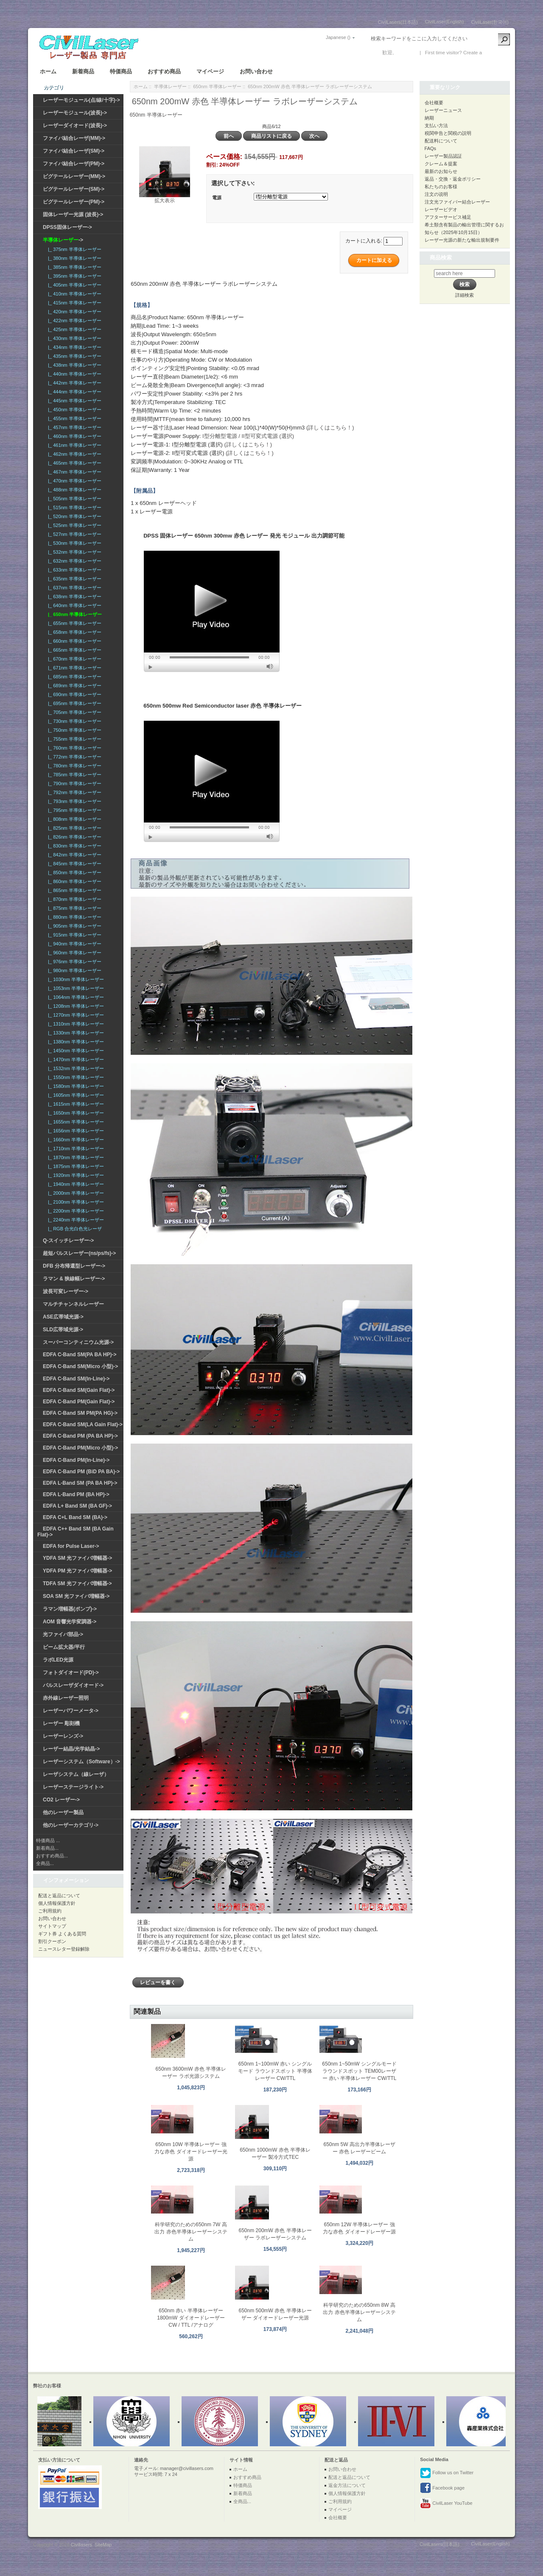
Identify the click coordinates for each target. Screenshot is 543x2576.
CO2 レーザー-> (61, 1800)
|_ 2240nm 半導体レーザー (74, 1219)
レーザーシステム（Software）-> (81, 1762)
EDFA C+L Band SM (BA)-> (75, 1517)
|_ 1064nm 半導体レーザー (74, 997)
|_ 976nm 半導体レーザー (73, 961)
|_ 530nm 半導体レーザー (73, 543)
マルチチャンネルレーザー (73, 1304)
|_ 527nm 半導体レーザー (73, 534)
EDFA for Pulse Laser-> (71, 1546)
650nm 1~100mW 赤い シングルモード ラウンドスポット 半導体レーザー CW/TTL (275, 2071)
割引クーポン (52, 1941)
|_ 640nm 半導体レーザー (73, 605)
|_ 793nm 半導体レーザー (73, 801)
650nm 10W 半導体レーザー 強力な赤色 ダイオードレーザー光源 (190, 2151)
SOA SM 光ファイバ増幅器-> (76, 1596)
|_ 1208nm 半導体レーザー (74, 1006)
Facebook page (442, 2488)
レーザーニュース (443, 110)
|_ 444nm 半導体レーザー (73, 391)
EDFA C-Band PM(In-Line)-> (76, 1460)
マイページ (210, 71)
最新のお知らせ (441, 171)
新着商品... (47, 1848)
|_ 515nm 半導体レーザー (73, 507)
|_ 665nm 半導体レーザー (73, 649)
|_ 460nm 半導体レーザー (73, 436)
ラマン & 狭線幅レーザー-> (74, 1279)
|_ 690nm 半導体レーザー (73, 694)
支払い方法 (436, 125)
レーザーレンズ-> (63, 1736)
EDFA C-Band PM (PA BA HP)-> (80, 1436)
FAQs (431, 148)
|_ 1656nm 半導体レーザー (74, 1130)
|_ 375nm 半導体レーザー (73, 249)
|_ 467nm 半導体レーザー (73, 471)
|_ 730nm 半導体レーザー (73, 721)
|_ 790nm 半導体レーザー (73, 783)
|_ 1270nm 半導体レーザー (74, 1015)
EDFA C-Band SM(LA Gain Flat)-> (83, 1424)
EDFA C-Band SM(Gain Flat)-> (79, 1390)
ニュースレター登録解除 (64, 1949)
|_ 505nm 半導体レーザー (73, 498)
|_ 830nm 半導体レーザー (73, 845)
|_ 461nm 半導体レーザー (73, 445)
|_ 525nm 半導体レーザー (73, 525)
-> (63, 240)
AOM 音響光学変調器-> (69, 1622)
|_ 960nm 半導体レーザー (73, 952)
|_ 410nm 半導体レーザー (73, 293)
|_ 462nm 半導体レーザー (73, 454)
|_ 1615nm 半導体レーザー (74, 1104)
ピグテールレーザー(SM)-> (73, 189)
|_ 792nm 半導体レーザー (73, 792)
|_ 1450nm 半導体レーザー (74, 1050)
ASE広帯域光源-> (63, 1317)
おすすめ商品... (52, 1855)
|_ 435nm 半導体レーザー (73, 356)
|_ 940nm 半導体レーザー (73, 943)
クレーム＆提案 (441, 163)
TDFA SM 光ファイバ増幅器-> (77, 1583)
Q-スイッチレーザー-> (68, 1240)
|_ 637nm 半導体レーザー (73, 587)
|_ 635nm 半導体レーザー (73, 578)
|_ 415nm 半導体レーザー (73, 302)
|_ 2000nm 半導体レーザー (74, 1193)
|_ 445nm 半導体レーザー (73, 400)
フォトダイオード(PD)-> (71, 1673)
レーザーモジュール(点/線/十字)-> (81, 100)
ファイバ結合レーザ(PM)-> (73, 164)
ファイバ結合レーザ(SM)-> (73, 151)
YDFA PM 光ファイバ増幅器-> (77, 1571)
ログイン (405, 52)
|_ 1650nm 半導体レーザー (74, 1112)
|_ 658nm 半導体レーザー (73, 632)
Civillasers (81, 2544)
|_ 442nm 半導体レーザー (73, 382)
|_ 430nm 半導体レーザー (73, 338)
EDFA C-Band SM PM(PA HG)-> (80, 1413)
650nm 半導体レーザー (217, 86)
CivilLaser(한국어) (490, 22)
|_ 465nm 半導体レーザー (73, 463)
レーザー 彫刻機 (61, 1723)
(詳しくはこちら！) (330, 427)
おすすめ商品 (164, 71)
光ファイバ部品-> (63, 1634)
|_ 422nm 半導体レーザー (73, 320)
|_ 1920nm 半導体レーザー (74, 1175)
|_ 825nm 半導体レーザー (73, 828)
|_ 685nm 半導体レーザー (73, 676)
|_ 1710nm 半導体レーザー (74, 1148)
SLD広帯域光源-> (63, 1330)
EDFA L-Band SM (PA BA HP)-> (80, 1483)
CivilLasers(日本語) (398, 22)
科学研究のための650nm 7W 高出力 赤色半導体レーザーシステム (190, 2232)
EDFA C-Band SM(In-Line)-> (76, 1379)
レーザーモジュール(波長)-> (75, 113)
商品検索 (441, 257)
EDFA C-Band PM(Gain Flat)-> (79, 1402)
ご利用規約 (50, 1910)
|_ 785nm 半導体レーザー (73, 774)
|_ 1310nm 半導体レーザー (74, 1023)
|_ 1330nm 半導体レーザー (74, 1032)
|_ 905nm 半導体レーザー (73, 925)
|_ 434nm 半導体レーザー (73, 347)
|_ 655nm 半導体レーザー (73, 623)
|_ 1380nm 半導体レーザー (74, 1041)
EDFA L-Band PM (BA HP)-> (76, 1494)
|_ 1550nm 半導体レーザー (74, 1077)
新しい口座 (496, 52)
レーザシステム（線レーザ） (76, 1774)
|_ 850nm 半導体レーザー (73, 872)
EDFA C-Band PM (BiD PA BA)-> (81, 1472)
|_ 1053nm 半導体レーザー (74, 988)
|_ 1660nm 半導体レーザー (74, 1139)
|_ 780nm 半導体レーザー (73, 765)
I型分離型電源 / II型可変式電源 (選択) (248, 436)
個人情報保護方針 (57, 1903)
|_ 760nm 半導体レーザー (73, 747)
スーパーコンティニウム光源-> (78, 1342)
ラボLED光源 (58, 1660)
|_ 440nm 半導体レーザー (73, 373)
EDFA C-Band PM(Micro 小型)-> (80, 1448)
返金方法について (347, 2485)
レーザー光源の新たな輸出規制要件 (462, 240)
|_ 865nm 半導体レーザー (73, 890)
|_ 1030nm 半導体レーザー (74, 979)
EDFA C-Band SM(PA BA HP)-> (79, 1355)
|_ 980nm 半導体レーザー (73, 970)
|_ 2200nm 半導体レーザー (74, 1210)
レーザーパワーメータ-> (70, 1711)
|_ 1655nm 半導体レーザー (74, 1121)
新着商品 (83, 71)
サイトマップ (52, 1926)
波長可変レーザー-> (65, 1291)
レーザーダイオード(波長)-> (75, 125)
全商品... (45, 1863)
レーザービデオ (441, 209)
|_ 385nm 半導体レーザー (73, 267)
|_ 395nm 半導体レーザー (73, 276)
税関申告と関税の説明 (448, 133)
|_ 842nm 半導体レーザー (73, 854)
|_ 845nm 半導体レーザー (73, 863)
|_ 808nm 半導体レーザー (73, 819)
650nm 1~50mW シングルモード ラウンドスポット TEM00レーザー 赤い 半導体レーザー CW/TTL (359, 2071)
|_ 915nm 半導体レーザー (73, 934)
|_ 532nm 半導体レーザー (73, 552)
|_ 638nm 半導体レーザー (73, 596)
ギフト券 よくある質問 (62, 1933)
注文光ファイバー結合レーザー (457, 201)
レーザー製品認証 (443, 156)
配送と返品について (59, 1895)
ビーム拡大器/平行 (64, 1647)
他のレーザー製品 (63, 1812)
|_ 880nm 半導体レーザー (73, 917)
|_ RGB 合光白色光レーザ (73, 1228)
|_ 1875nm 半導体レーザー (74, 1166)
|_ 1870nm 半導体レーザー (74, 1157)
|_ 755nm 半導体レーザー (73, 739)
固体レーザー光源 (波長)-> (73, 214)
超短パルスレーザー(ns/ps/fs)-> (79, 1253)
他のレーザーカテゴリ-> (70, 1825)
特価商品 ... (48, 1840)
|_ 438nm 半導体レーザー (73, 365)
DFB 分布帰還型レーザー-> (74, 1266)
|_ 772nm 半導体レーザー (73, 756)
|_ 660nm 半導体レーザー (73, 641)
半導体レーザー (170, 86)
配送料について (441, 140)
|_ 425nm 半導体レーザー (73, 329)
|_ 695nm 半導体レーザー (73, 703)
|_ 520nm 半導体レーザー (73, 516)
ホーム (48, 71)
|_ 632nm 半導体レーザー (73, 560)
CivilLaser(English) (444, 21)
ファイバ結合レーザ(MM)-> (74, 138)
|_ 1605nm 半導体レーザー (74, 1095)
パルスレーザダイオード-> (73, 1685)
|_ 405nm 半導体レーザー (73, 284)
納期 (429, 117)
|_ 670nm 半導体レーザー (73, 658)
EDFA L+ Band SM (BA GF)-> (77, 1506)
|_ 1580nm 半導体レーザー (74, 1086)
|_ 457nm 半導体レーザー (73, 427)
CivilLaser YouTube (446, 2503)
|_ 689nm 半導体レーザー (73, 685)
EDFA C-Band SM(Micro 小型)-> (80, 1366)
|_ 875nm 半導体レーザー (73, 908)
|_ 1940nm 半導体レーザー (74, 1184)
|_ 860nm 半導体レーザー (73, 881)
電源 (216, 197)
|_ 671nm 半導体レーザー (73, 667)
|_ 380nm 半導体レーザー (73, 258)
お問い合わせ (256, 71)
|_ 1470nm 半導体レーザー (74, 1059)
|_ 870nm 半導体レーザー (73, 899)
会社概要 (434, 102)
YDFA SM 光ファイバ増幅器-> (77, 1558)
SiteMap (103, 2544)
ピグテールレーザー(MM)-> (74, 176)
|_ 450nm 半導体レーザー (73, 409)
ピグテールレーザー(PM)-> (73, 202)
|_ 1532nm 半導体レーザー (74, 1068)
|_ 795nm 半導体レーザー (73, 810)
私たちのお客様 (441, 186)
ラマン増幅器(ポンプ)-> (70, 1609)
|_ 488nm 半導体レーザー (73, 489)
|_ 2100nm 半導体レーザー (74, 1201)
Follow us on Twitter (446, 2472)
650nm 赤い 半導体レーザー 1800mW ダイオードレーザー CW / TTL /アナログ (190, 2318)
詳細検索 (464, 295)
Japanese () (338, 37)
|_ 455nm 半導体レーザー (73, 418)
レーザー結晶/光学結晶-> (71, 1749)
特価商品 (121, 71)
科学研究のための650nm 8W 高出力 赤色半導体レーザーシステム (359, 2312)
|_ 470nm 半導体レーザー (73, 480)
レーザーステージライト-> (73, 1787)
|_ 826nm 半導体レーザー (73, 836)
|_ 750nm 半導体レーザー (73, 730)
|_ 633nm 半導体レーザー (73, 569)
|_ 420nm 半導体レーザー (73, 311)
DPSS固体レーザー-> (67, 227)
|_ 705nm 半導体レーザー (73, 712)
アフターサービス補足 (448, 217)
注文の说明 (436, 194)
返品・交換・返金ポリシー (453, 178)
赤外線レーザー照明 (66, 1698)
